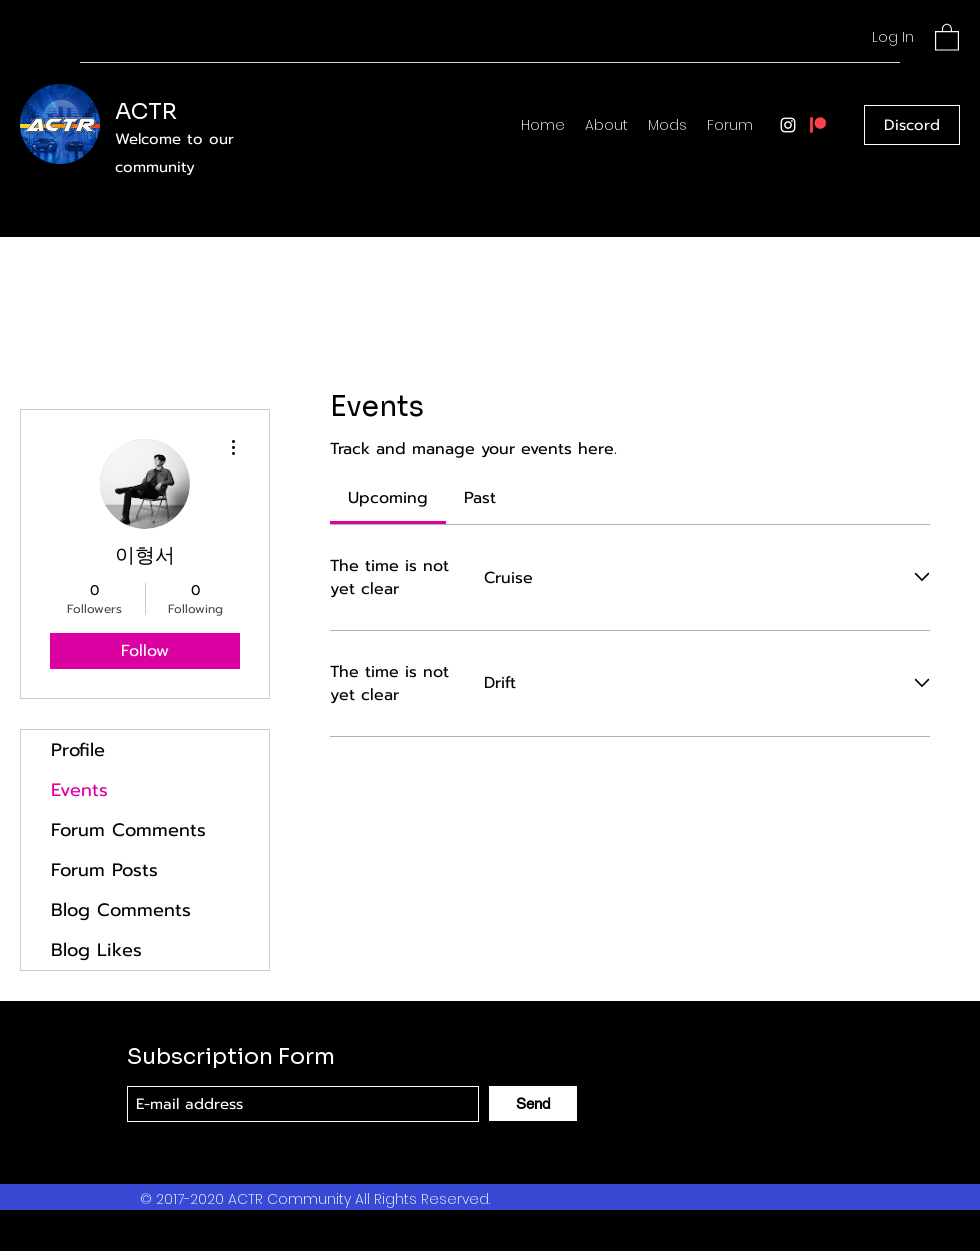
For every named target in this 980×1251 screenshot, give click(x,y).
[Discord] (912, 125)
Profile (78, 750)
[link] (388, 498)
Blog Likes (96, 950)
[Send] (533, 1103)
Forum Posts (104, 870)
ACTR (146, 111)
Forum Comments (128, 830)
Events (79, 790)
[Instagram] (788, 125)
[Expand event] (922, 577)
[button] (947, 36)
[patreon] (818, 125)
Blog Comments (121, 910)
